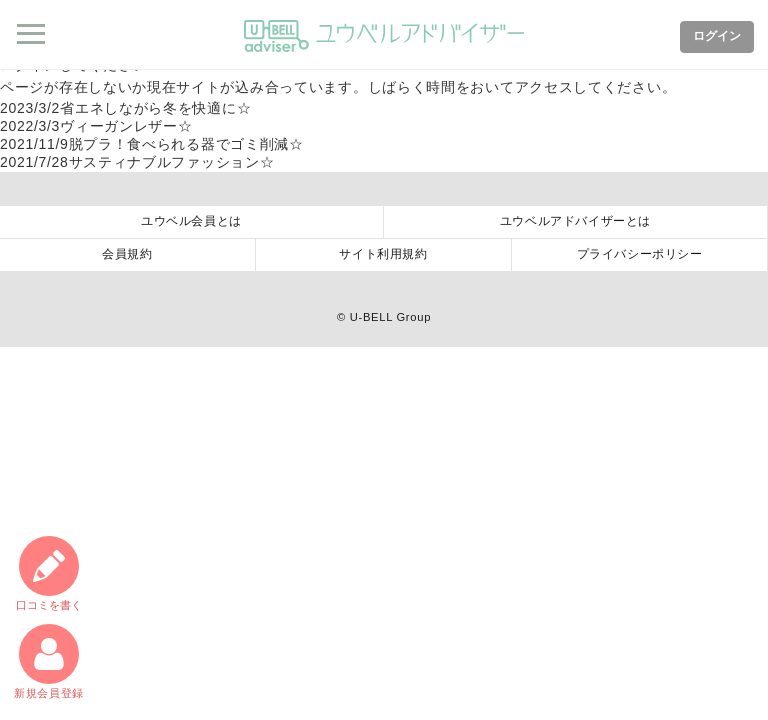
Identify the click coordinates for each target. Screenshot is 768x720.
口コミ (49, 573)
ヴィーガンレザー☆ (96, 126)
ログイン (717, 36)
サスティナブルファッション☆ (137, 162)
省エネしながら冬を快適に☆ (125, 108)
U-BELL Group (390, 317)
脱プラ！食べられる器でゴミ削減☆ (152, 144)
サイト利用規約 (383, 254)
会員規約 (127, 254)
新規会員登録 (49, 661)
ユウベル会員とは (191, 221)
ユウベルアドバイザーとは (575, 221)
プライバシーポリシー (640, 254)
